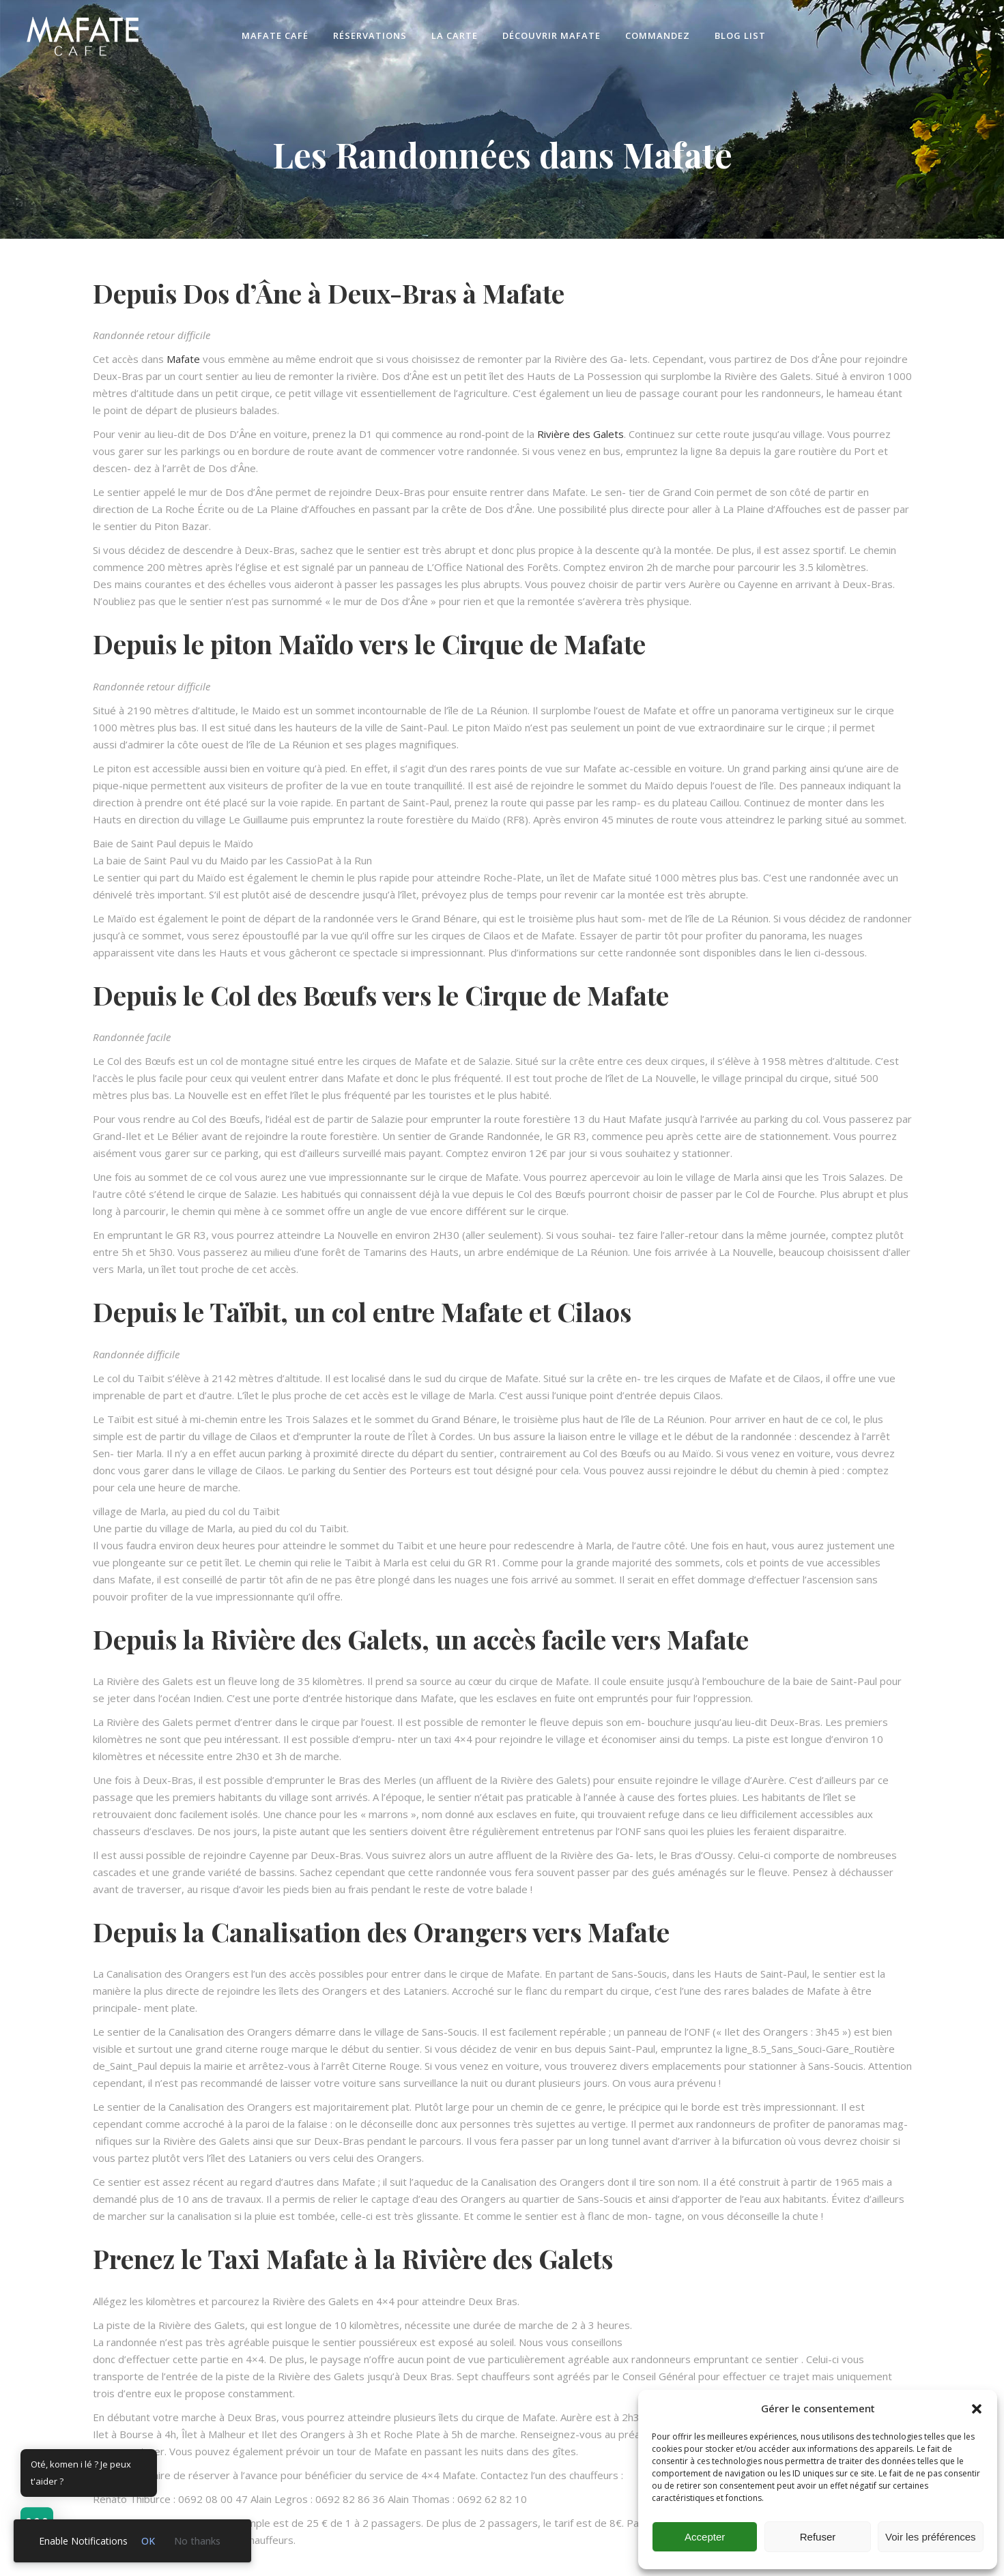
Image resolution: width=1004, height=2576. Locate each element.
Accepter (705, 2537)
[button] (977, 2409)
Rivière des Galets (580, 434)
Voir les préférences (930, 2537)
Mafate (183, 359)
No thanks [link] (197, 2540)
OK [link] (148, 2540)
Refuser (818, 2537)
